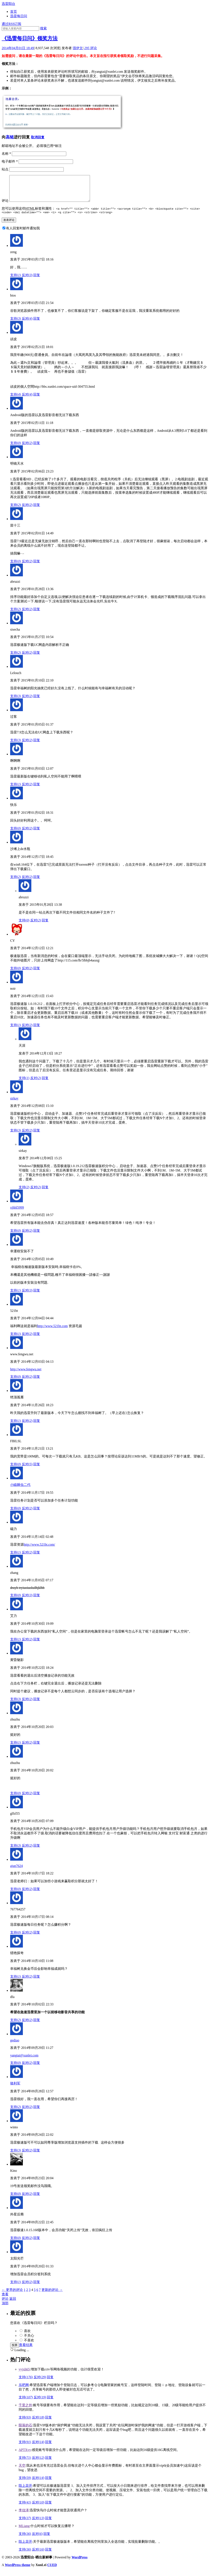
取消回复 (37, 137)
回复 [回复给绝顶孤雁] (36, 1426)
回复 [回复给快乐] (36, 834)
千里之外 (25, 2411)
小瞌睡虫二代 (20, 1490)
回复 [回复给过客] (36, 746)
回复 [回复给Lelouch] (36, 702)
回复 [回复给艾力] (36, 1645)
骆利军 (15, 2089)
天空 (22, 2471)
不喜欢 (29, 2346)
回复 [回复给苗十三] (36, 567)
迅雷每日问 (18, 16)
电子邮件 (10, 161)
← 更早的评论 (12, 2295)
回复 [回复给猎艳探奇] (36, 1982)
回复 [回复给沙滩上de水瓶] (36, 882)
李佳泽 (24, 2516)
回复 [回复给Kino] (36, 2199)
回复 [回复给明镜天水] (36, 510)
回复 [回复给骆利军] (36, 2112)
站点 (5, 169)
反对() (27, 281)
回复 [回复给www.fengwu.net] (36, 1382)
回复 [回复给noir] (36, 1030)
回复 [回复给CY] (36, 974)
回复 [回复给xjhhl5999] (36, 1236)
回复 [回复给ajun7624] (36, 1894)
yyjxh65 (24, 2375)
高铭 (10, 137)
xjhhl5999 (17, 1213)
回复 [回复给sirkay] (36, 1136)
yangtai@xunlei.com (24, 2061)
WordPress (79, 2563)
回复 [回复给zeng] (36, 281)
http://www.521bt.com (52, 1331)
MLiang (24, 2531)
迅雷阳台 (8, 4)
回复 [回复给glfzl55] (36, 1851)
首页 (13, 11)
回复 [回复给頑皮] (36, 400)
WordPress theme (17, 2570)
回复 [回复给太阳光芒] (36, 2287)
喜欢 (27, 2336)
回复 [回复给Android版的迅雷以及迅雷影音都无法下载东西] (36, 448)
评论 (90, 48)
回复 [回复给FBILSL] (36, 1470)
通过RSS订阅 (11, 24)
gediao (14, 2046)
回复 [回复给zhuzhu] (36, 1748)
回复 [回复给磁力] (36, 1558)
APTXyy (25, 2455)
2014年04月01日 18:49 (18, 48)
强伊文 (78, 48)
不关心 (29, 2341)
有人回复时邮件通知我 (23, 234)
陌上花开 (25, 2491)
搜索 (43, 28)
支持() (15, 281)
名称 (6, 153)
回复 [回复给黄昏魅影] (36, 1705)
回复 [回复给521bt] (36, 1339)
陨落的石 (25, 2431)
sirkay (14, 1104)
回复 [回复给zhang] (36, 1601)
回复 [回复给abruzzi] (36, 615)
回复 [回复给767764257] (36, 1938)
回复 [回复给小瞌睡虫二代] (36, 1514)
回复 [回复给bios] (36, 324)
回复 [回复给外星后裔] (36, 2243)
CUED (52, 2570)
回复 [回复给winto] (36, 2156)
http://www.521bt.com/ (39, 1550)
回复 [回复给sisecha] (36, 658)
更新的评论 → (52, 2295)
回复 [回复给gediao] (36, 2068)
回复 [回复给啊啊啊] (36, 790)
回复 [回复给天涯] (45, 1083)
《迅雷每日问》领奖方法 (30, 38)
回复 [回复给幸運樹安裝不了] (36, 1296)
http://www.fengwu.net (25, 1375)
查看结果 (26, 2350)
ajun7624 (16, 1871)
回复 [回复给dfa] (36, 2025)
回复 (50, 2383)
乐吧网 (24, 2390)
